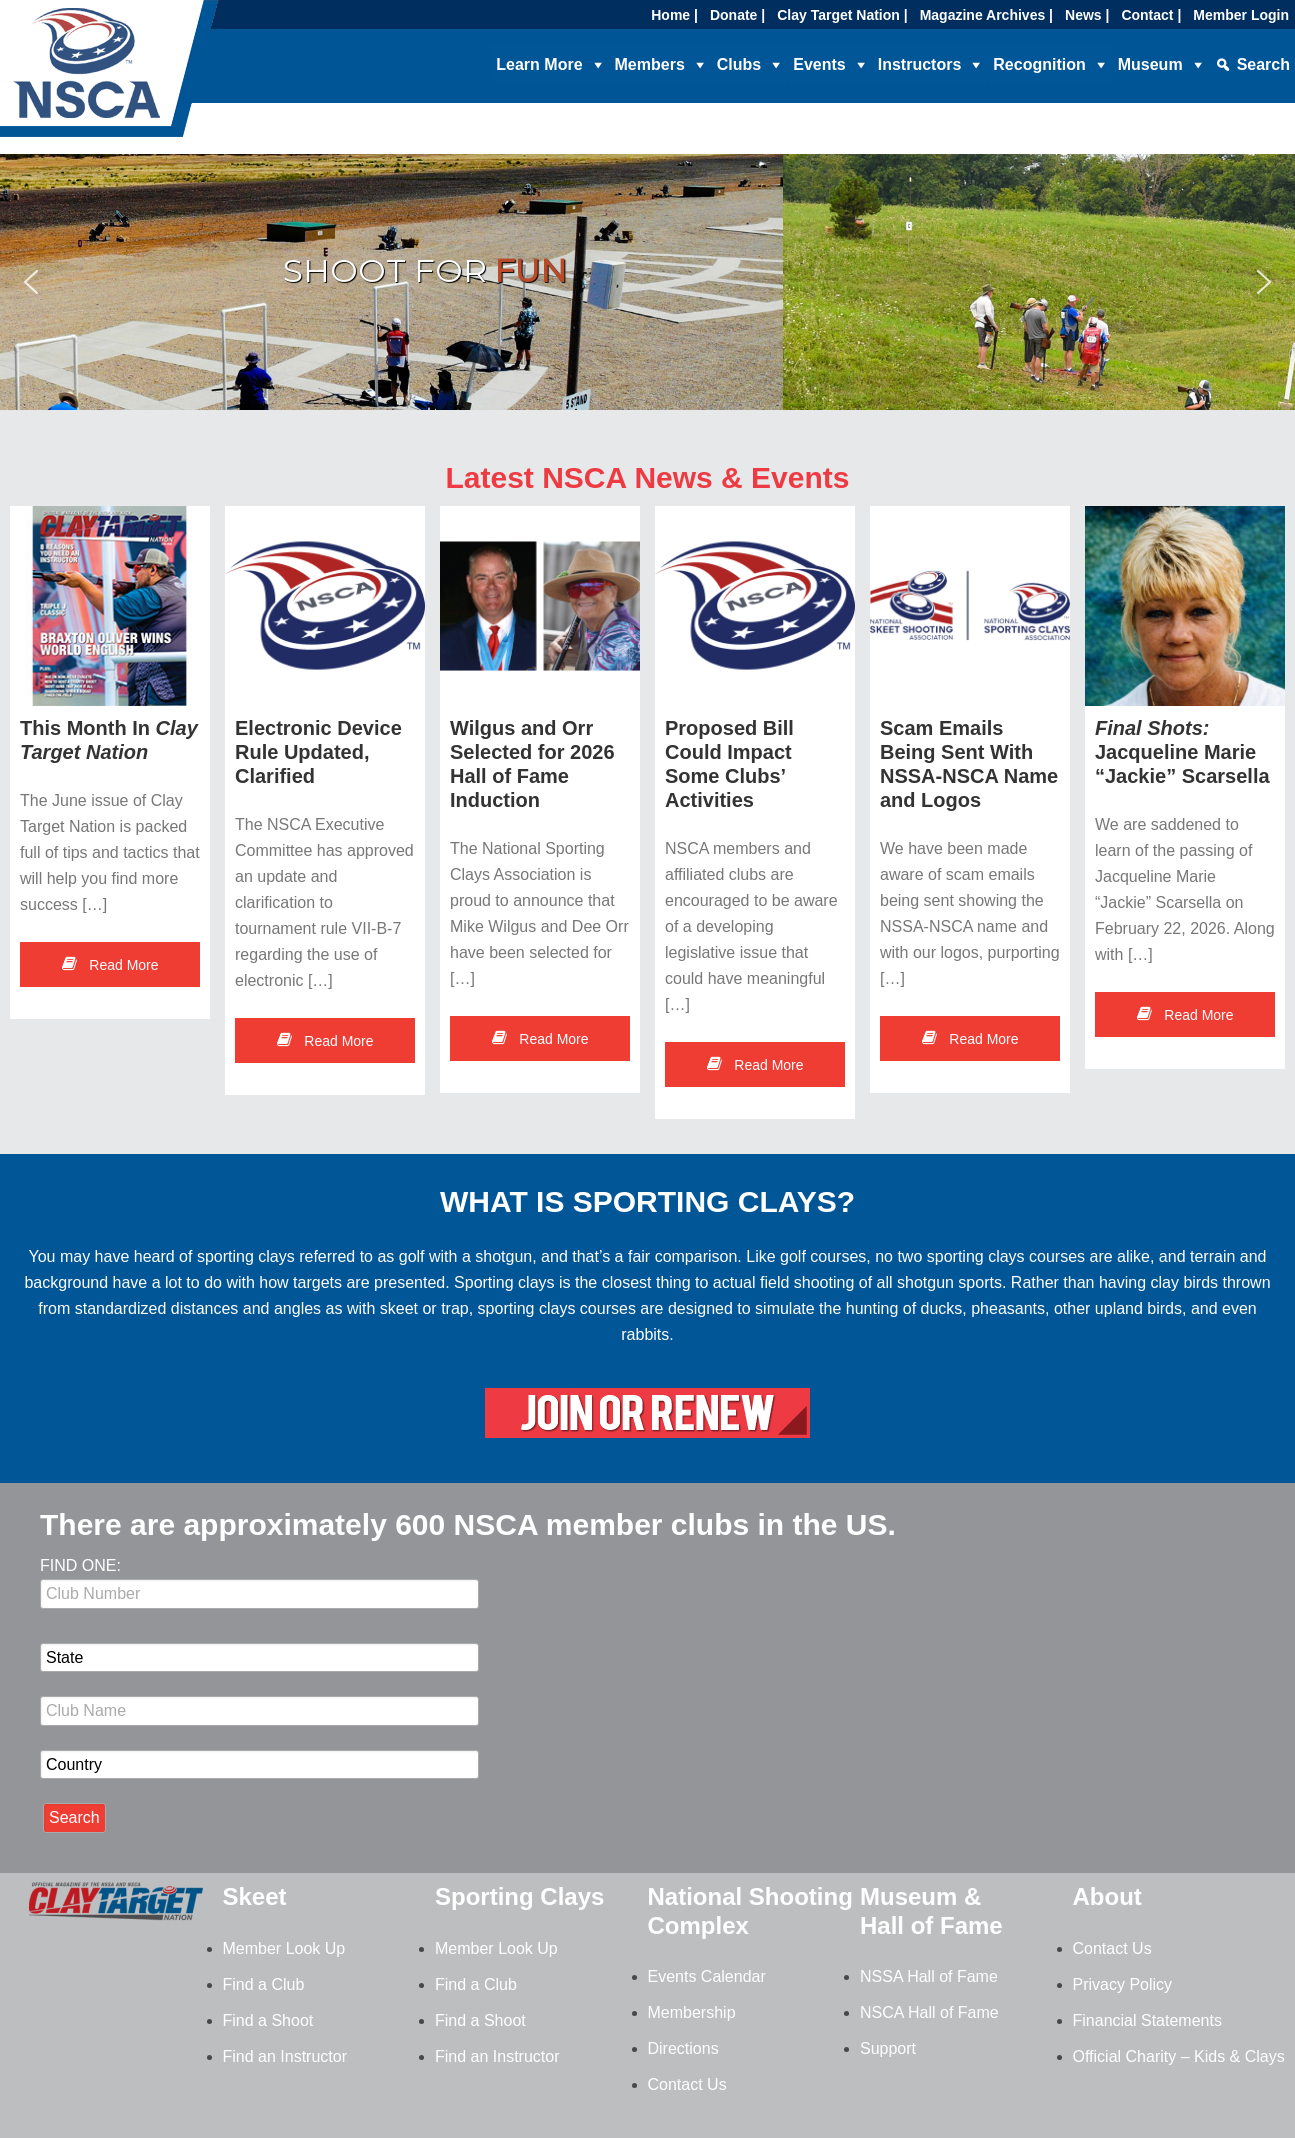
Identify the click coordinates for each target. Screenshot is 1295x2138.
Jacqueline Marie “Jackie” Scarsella (1182, 752)
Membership (692, 2012)
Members (650, 64)
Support (888, 2048)
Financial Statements (1147, 2020)
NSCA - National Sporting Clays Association (160, 75)
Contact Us (687, 2084)
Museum (1150, 64)
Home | (674, 15)
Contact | (1151, 15)
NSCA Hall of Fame (929, 2012)
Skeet (255, 1896)
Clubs (739, 64)
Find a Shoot (268, 2020)
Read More (109, 965)
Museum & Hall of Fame (931, 1911)
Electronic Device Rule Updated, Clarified (318, 752)
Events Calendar (707, 1976)
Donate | (737, 15)
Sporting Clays (519, 1896)
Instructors (920, 64)
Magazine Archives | (986, 15)
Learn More (539, 64)
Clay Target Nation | (842, 15)
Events (819, 64)
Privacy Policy (1123, 1984)
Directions (683, 2048)
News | (1087, 15)
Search (1263, 64)
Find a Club (264, 1984)
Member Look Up (284, 1948)
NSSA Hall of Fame (929, 1976)
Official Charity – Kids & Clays (1179, 2056)
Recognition (1039, 64)
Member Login (1241, 15)
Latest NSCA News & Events (647, 477)
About (1107, 1896)
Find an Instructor (285, 2056)
